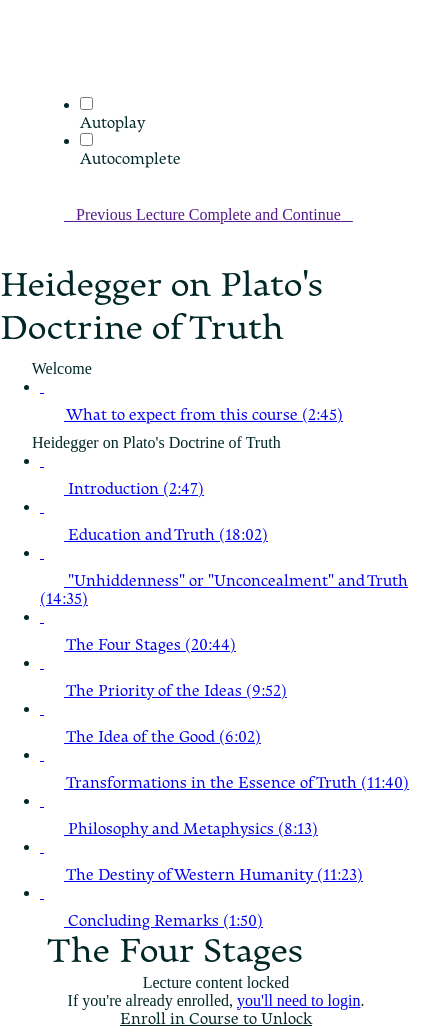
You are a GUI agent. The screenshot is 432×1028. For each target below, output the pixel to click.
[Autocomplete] (86, 139)
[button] (52, 58)
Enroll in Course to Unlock (216, 1019)
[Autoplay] (86, 103)
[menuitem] (52, 86)
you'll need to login (298, 1000)
